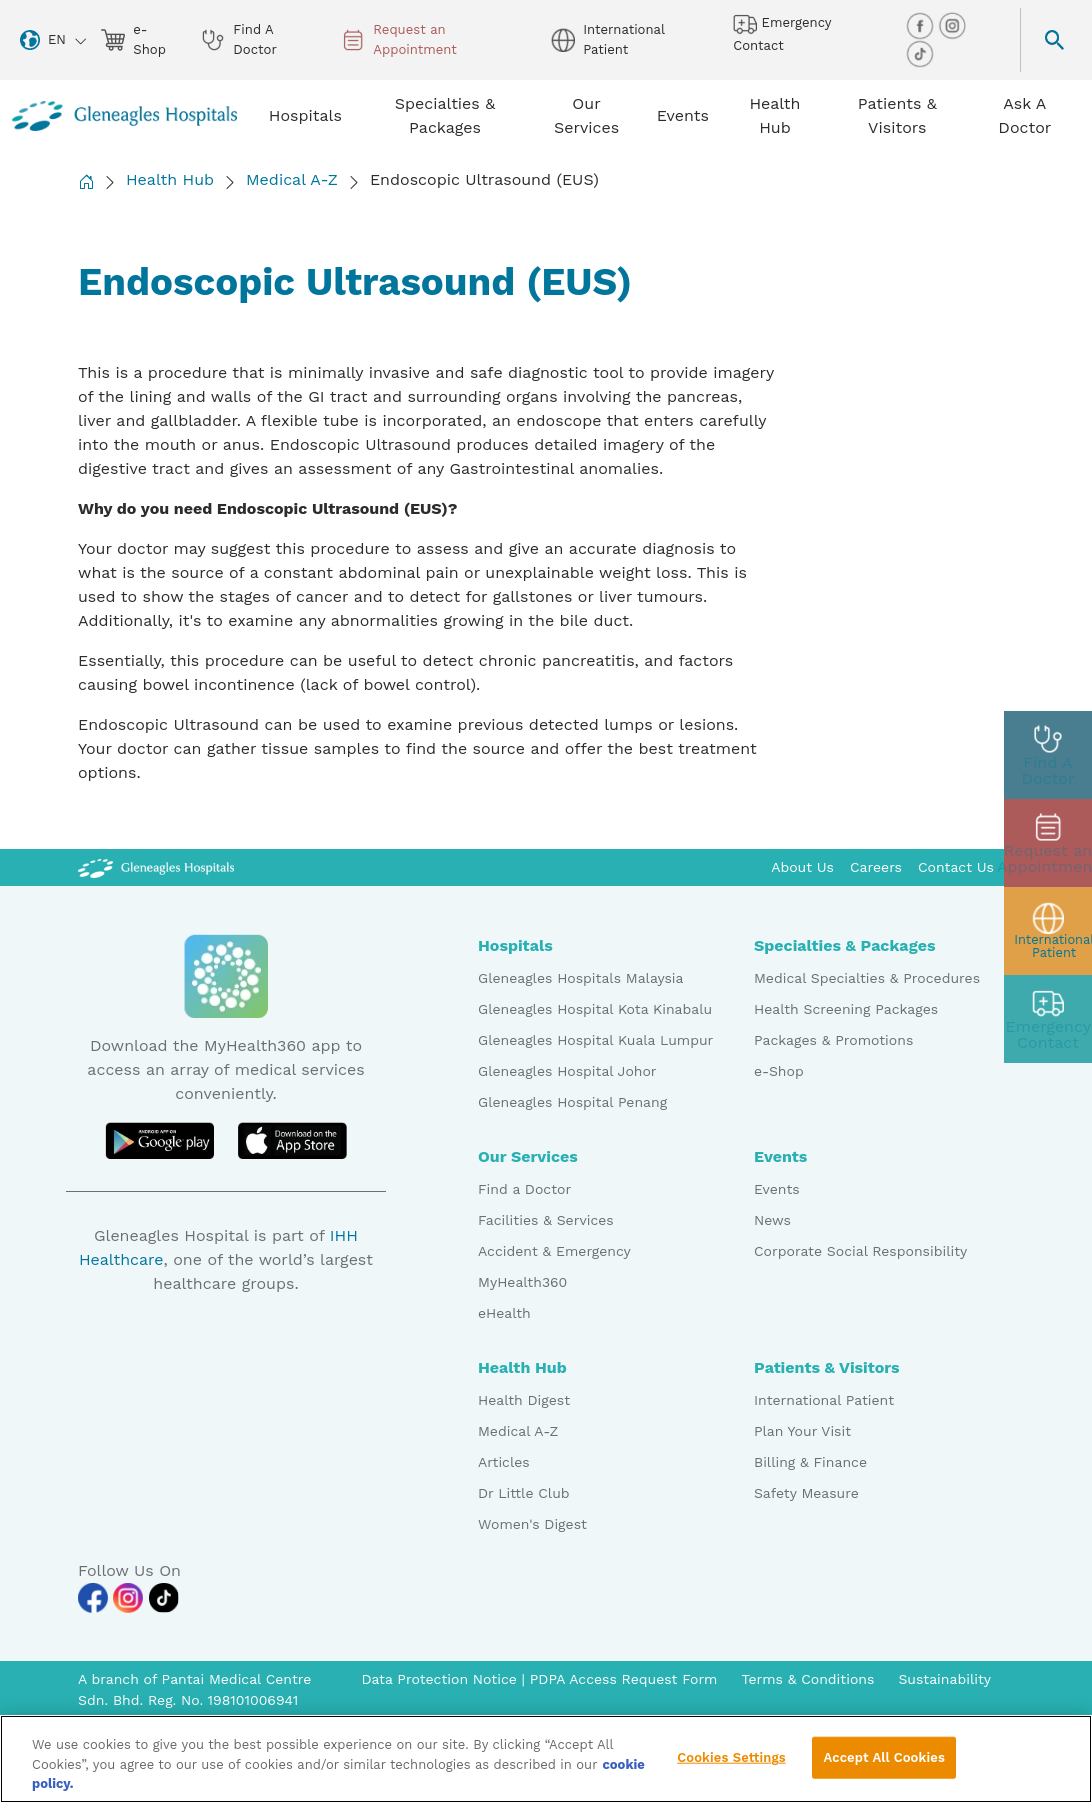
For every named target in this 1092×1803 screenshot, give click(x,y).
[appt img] (1048, 843)
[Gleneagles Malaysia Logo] (156, 867)
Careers (876, 867)
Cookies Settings (731, 1765)
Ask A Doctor (1024, 115)
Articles (504, 1462)
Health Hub (170, 179)
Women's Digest (532, 1524)
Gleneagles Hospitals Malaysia (580, 978)
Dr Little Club (524, 1493)
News (772, 1220)
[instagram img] (952, 24)
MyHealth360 (522, 1282)
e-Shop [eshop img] (133, 39)
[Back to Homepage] (86, 181)
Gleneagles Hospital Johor (567, 1071)
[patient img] (1048, 931)
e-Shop (779, 1071)
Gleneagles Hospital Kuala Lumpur (595, 1040)
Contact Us (956, 867)
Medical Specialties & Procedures (867, 978)
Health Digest (524, 1400)
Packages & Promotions (833, 1040)
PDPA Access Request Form (624, 1679)
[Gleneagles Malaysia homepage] (124, 116)
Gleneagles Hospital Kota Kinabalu (595, 1009)
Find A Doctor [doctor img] (238, 39)
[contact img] (1048, 1019)
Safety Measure (806, 1493)
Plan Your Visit (802, 1431)
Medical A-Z (292, 179)
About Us (802, 867)
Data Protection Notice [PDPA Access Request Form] (441, 1679)
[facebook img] (922, 24)
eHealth (504, 1313)
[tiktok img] (920, 52)
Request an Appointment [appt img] (399, 39)
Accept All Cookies (883, 1765)
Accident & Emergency (554, 1251)
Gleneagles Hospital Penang (572, 1102)
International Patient (824, 1400)
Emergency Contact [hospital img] (782, 32)
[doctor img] (1048, 755)
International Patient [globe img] (607, 39)
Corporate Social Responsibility (860, 1251)
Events (777, 1189)
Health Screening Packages (846, 1009)
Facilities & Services (546, 1220)
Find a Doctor (524, 1189)
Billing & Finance (810, 1462)
